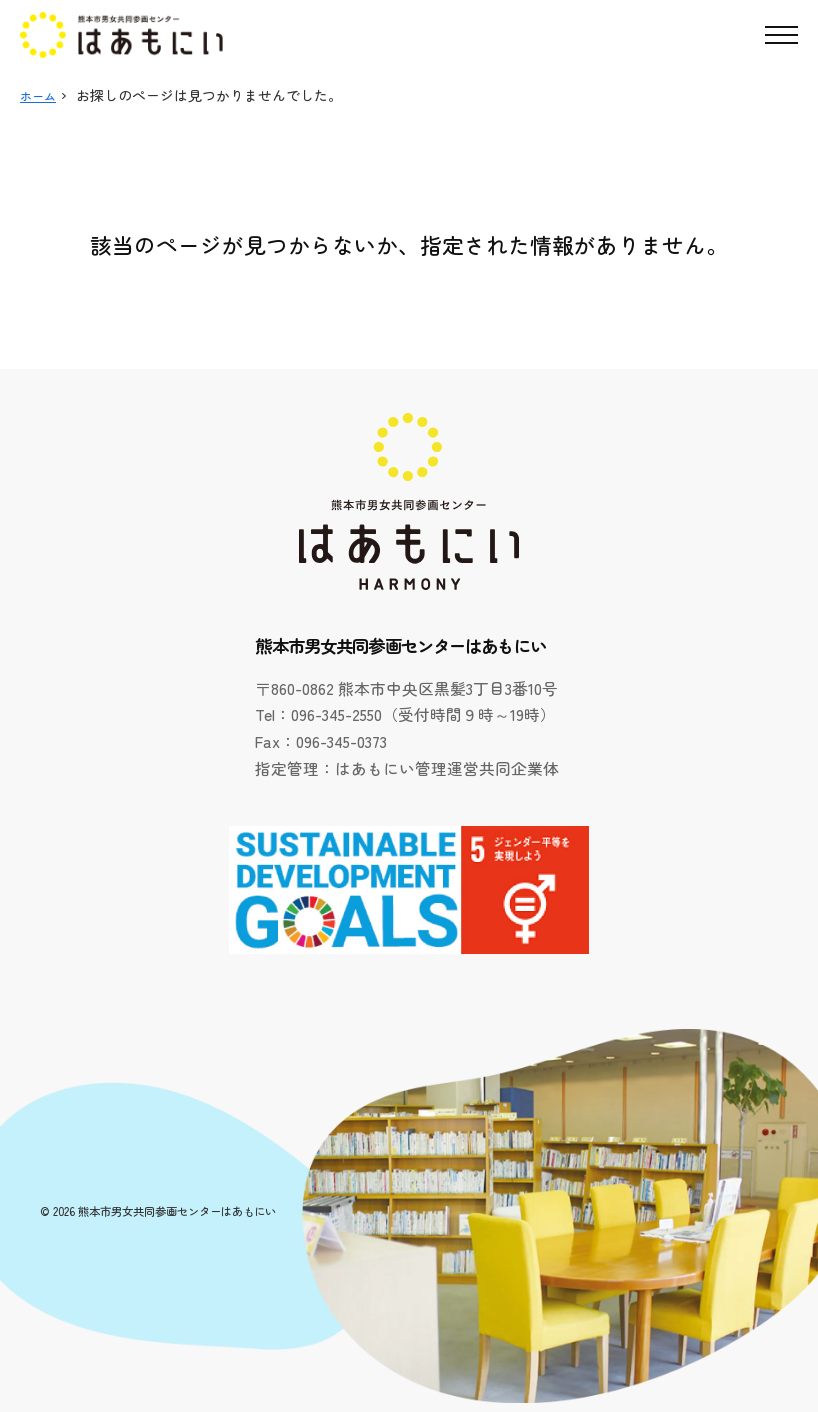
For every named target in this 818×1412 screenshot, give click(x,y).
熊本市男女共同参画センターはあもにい (177, 1211)
